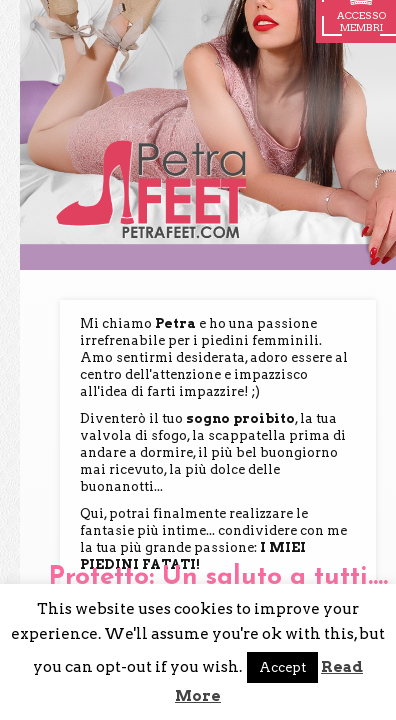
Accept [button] (282, 667)
